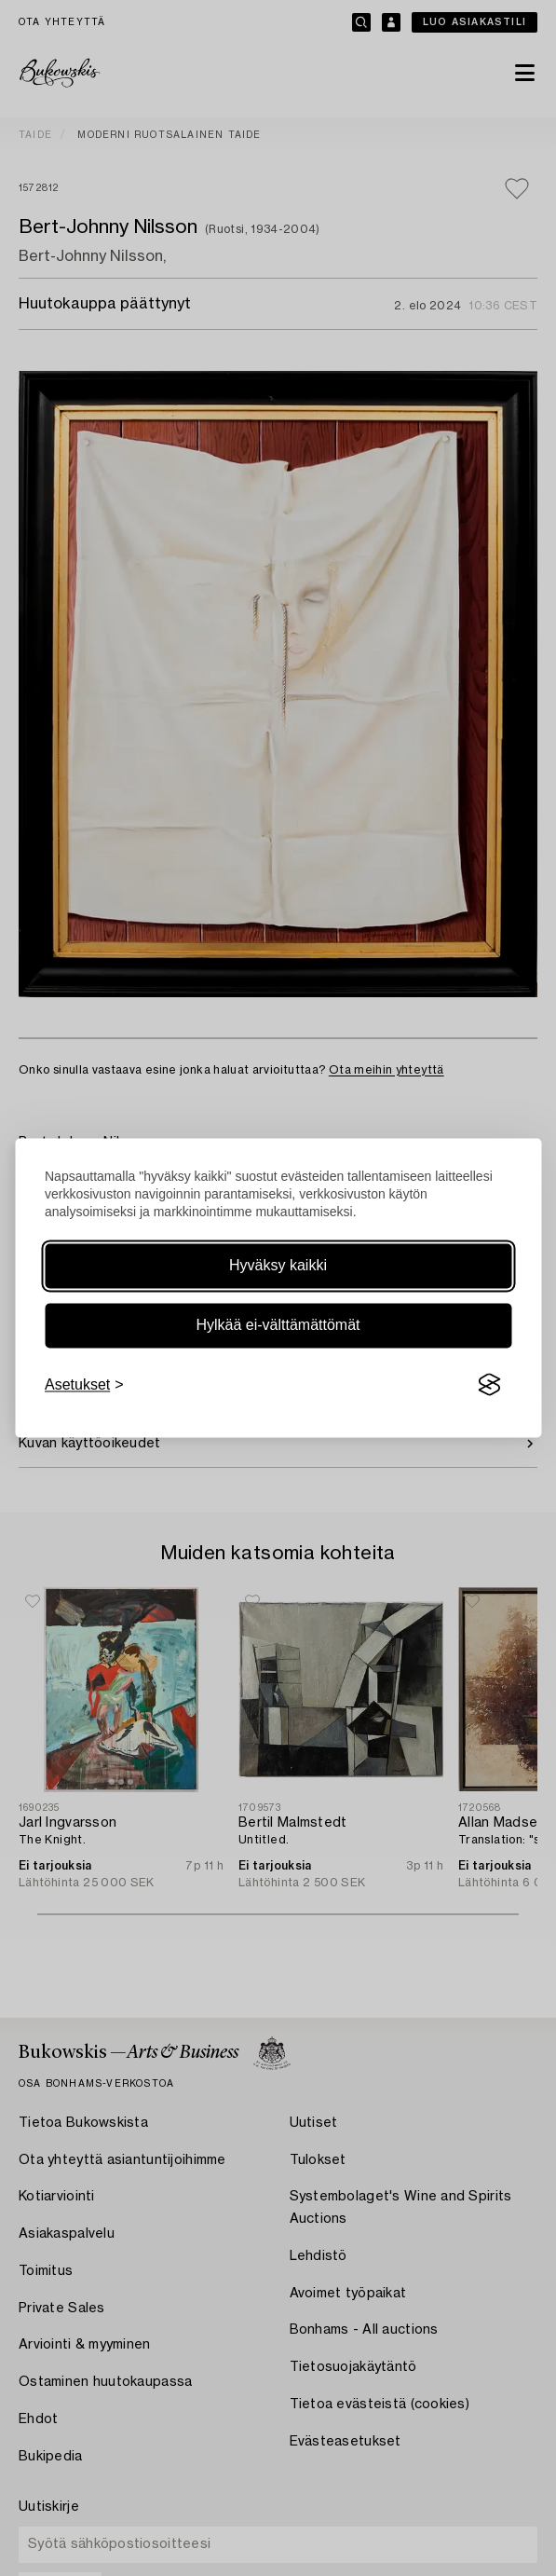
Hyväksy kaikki (278, 1265)
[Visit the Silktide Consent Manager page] (489, 1385)
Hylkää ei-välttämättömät (277, 1325)
